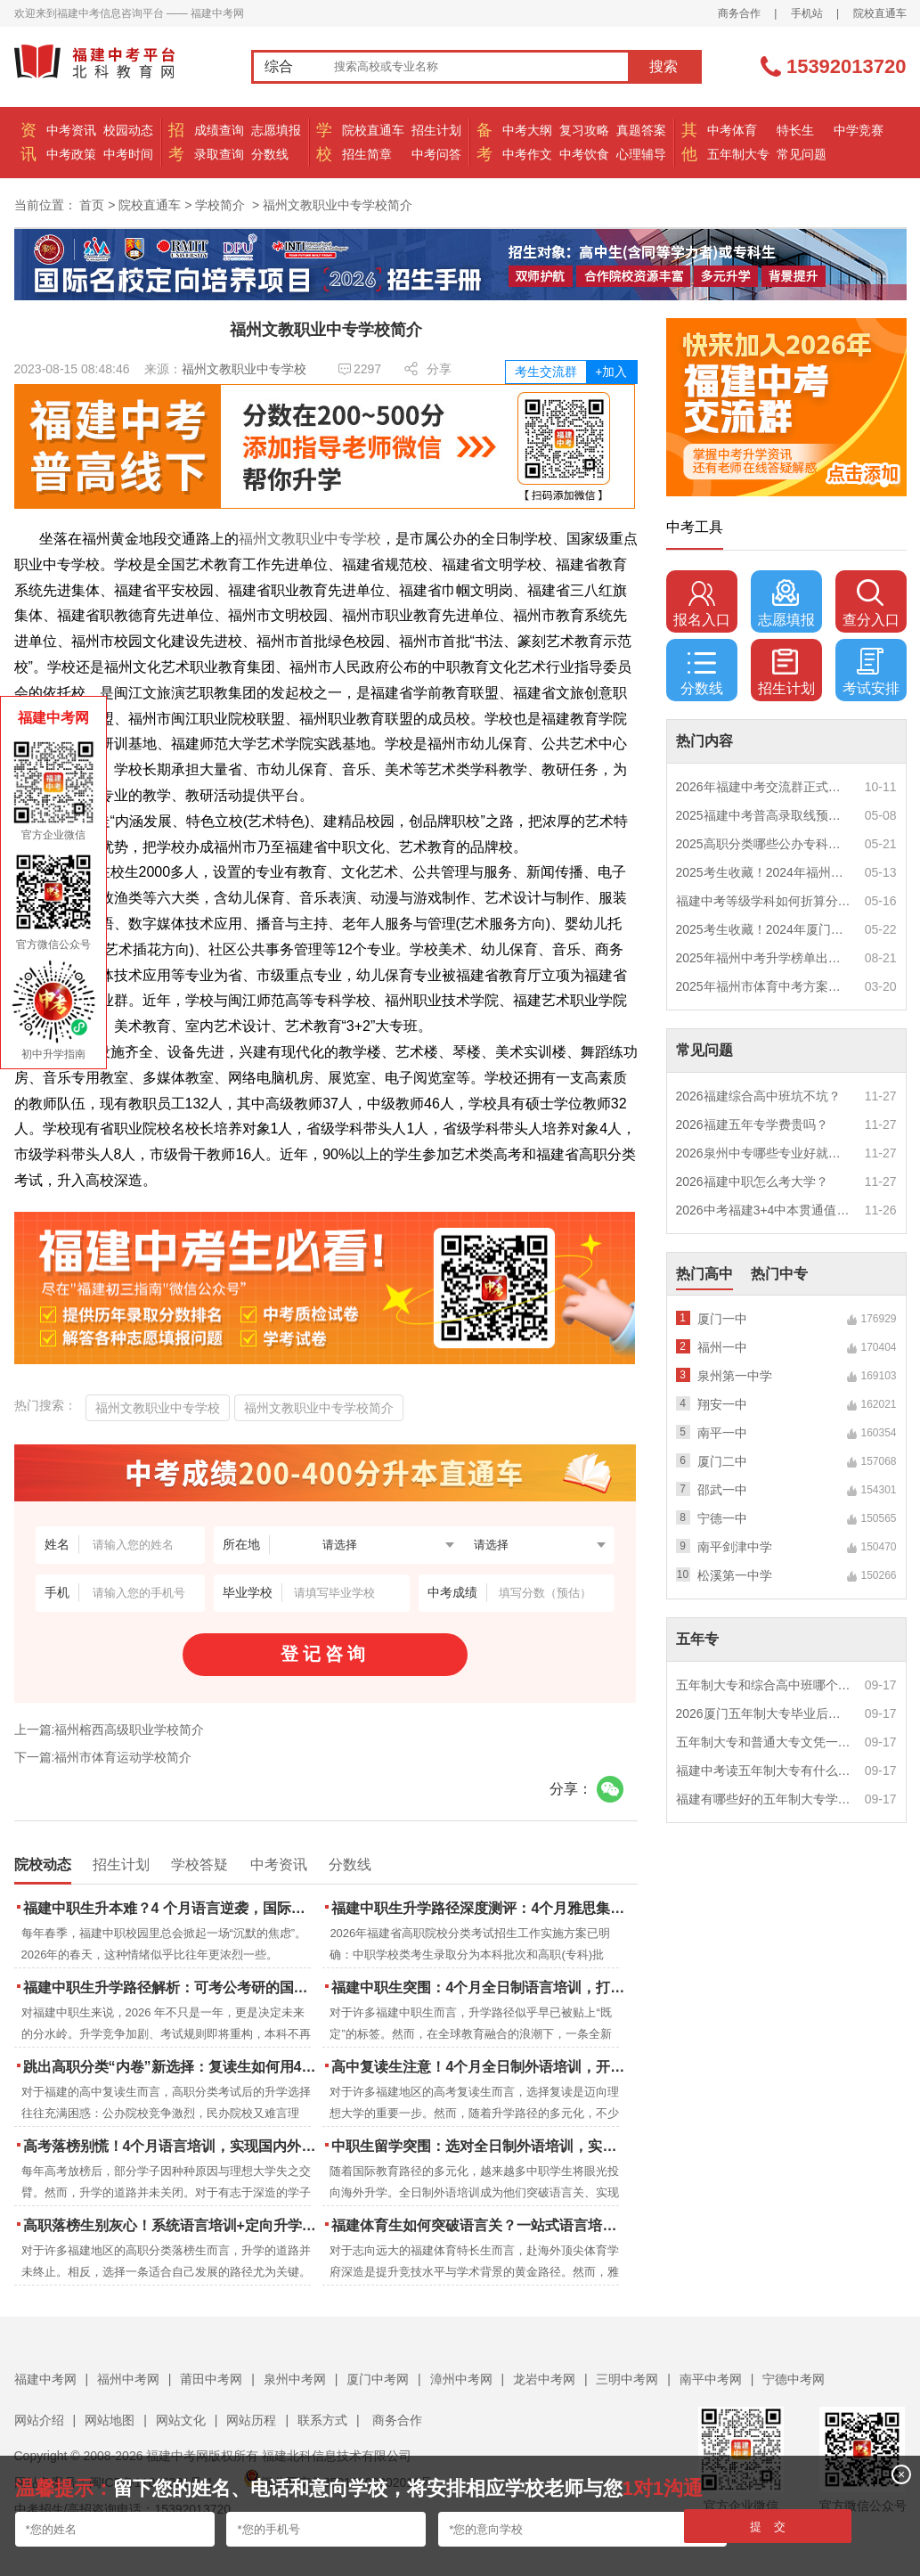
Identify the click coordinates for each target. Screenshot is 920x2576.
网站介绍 (39, 2420)
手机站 (807, 13)
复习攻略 (584, 130)
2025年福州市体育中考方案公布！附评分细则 (764, 986)
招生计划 (436, 130)
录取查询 (219, 154)
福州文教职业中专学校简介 (319, 1408)
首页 (91, 205)
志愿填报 (276, 130)
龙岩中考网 (544, 2379)
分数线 (270, 154)
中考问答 (436, 154)
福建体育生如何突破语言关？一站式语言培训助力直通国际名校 (479, 2225)
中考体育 (732, 130)
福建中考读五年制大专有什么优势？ (764, 1770)
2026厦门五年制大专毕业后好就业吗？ (764, 1713)
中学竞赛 (858, 130)
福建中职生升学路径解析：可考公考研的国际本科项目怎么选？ (171, 1987)
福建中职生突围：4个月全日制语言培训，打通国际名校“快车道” (479, 1987)
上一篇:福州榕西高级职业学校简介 (109, 1729)
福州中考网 (128, 2379)
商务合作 (739, 13)
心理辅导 (641, 154)
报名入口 (701, 603)
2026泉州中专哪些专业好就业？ (764, 1153)
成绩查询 (219, 130)
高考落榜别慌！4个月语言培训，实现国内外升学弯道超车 (171, 2146)
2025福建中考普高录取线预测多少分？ (764, 815)
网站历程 (251, 2420)
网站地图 (109, 2420)
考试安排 (871, 672)
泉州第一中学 (734, 1376)
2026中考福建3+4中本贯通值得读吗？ (764, 1210)
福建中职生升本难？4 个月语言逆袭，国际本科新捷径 (171, 1908)
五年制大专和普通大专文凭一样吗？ (764, 1742)
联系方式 (322, 2420)
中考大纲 (527, 130)
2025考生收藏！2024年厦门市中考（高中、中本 (764, 929)
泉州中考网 (295, 2379)
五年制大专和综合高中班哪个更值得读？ (764, 1685)
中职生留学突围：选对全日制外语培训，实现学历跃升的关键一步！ (479, 2146)
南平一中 (722, 1433)
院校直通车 (880, 13)
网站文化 (181, 2420)
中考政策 (71, 154)
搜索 (663, 66)
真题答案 (641, 130)
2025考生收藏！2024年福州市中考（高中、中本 (764, 872)
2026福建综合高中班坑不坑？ (758, 1096)
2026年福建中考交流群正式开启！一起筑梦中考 (764, 787)
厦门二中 (722, 1461)
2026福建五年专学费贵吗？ (752, 1124)
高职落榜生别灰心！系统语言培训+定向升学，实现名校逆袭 (171, 2225)
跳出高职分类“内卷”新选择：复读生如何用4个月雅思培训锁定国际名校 (171, 2066)
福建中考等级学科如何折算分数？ (764, 901)
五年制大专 (738, 154)
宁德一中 (722, 1518)
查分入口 (871, 603)
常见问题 (801, 154)
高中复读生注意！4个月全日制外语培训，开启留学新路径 (479, 2066)
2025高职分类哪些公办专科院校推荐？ (764, 844)
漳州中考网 (461, 2379)
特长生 (795, 130)
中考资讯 (71, 130)
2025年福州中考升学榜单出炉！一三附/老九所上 (764, 958)
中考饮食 (584, 154)
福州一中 (722, 1347)
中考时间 (128, 154)
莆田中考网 (211, 2379)
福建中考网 (45, 2379)
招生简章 (367, 154)
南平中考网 (711, 2379)
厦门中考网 (377, 2379)
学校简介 (220, 205)
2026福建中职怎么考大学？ (752, 1181)
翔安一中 (722, 1404)
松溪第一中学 (734, 1575)
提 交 (768, 2526)
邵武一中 (722, 1490)
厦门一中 (722, 1319)
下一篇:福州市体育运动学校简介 (103, 1757)
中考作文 (527, 154)
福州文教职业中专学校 (244, 369)
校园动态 (128, 130)
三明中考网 (627, 2379)
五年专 (697, 1639)
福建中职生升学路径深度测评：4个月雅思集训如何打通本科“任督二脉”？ (479, 1908)
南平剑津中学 (734, 1547)
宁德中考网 (793, 2379)
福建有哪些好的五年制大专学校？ (764, 1799)
